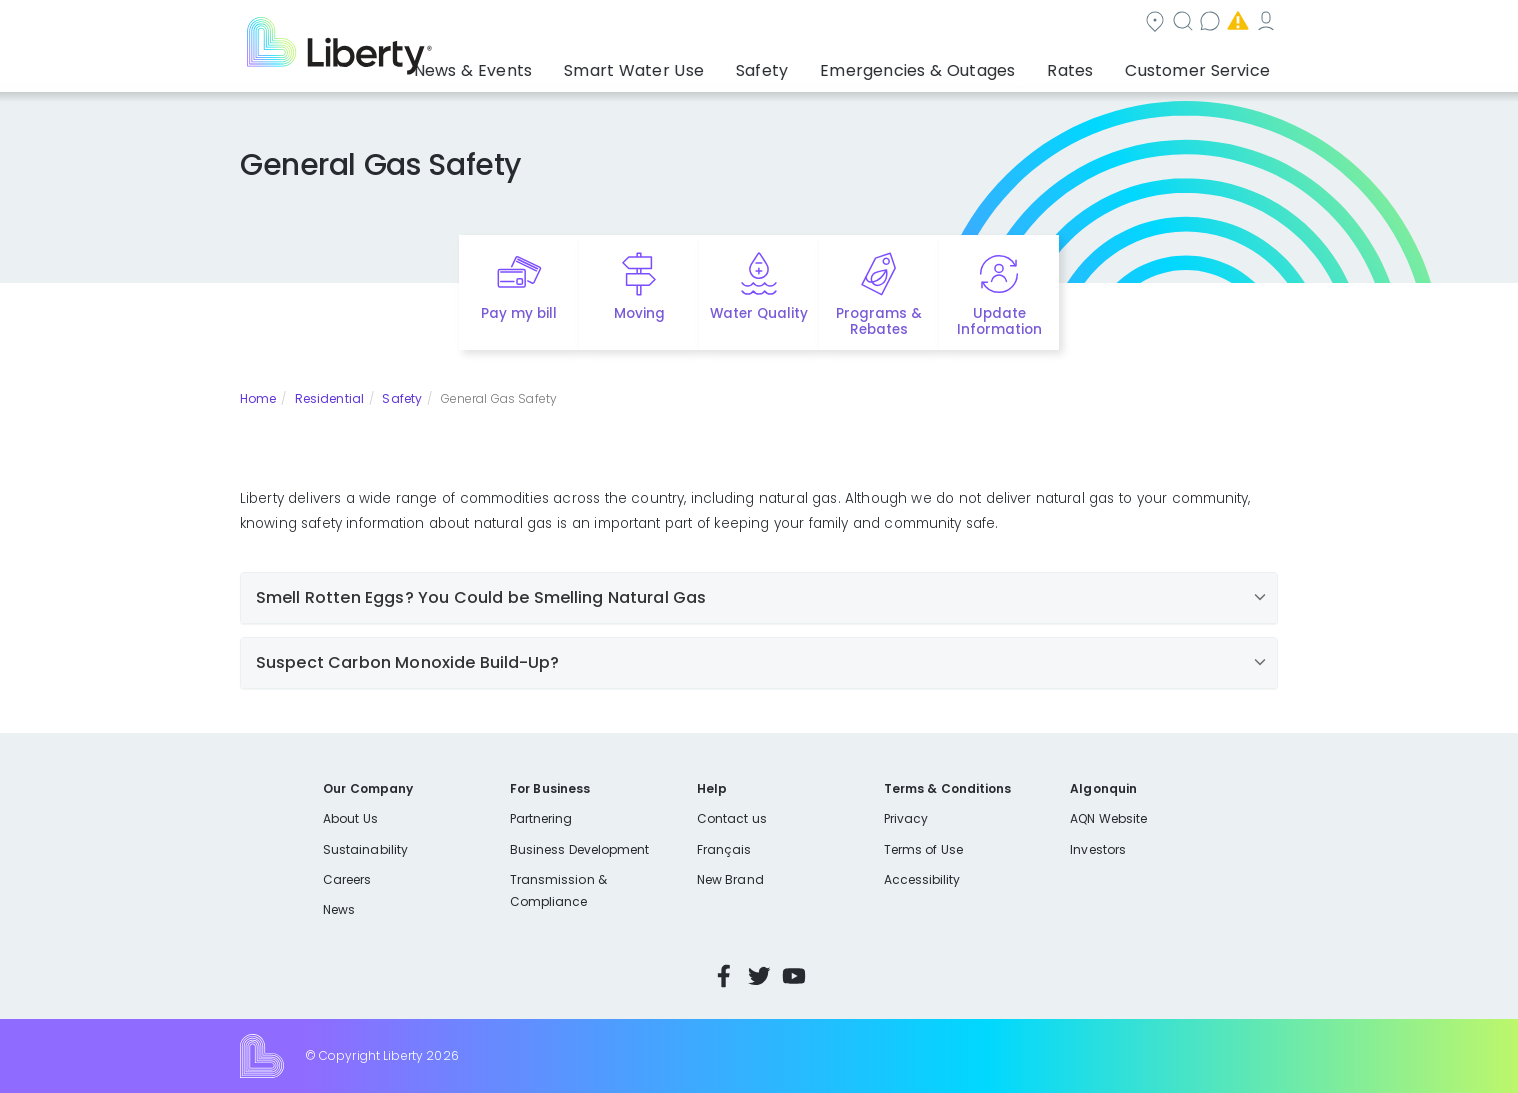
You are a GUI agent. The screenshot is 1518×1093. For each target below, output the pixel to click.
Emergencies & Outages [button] (953, 65)
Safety (402, 398)
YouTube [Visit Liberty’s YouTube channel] (794, 976)
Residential (329, 398)
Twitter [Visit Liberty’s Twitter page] (759, 976)
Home (258, 398)
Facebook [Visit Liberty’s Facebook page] (724, 976)
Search (879, 23)
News (339, 909)
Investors (1098, 849)
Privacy (906, 818)
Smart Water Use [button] (700, 65)
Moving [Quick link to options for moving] (639, 313)
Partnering (541, 818)
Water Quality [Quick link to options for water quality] (759, 313)
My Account (1234, 23)
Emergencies (1108, 23)
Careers (347, 879)
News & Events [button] (558, 65)
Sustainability (365, 849)
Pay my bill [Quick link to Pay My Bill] (519, 313)
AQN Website (1108, 818)
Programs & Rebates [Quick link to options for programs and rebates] (879, 322)
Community (771, 23)
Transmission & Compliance (558, 890)
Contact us (984, 23)
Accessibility (922, 879)
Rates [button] (1090, 65)
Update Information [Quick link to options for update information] (999, 322)
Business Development (580, 849)
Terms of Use (924, 849)
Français (724, 849)
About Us (350, 818)
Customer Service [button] (1203, 65)
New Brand (730, 879)
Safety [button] (814, 65)
